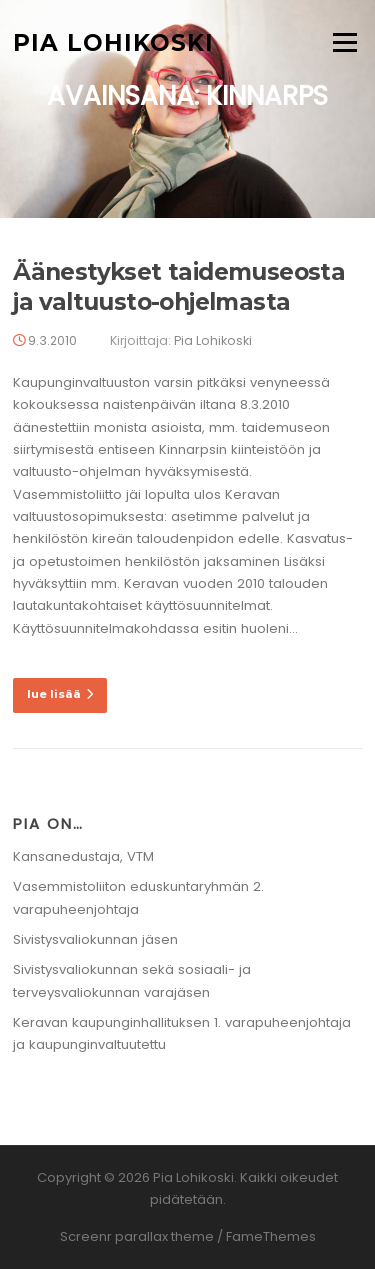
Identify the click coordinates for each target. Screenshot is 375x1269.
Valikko (344, 42)
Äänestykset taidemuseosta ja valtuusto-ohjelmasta (179, 287)
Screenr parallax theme (137, 1236)
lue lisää (60, 694)
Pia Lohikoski (113, 42)
